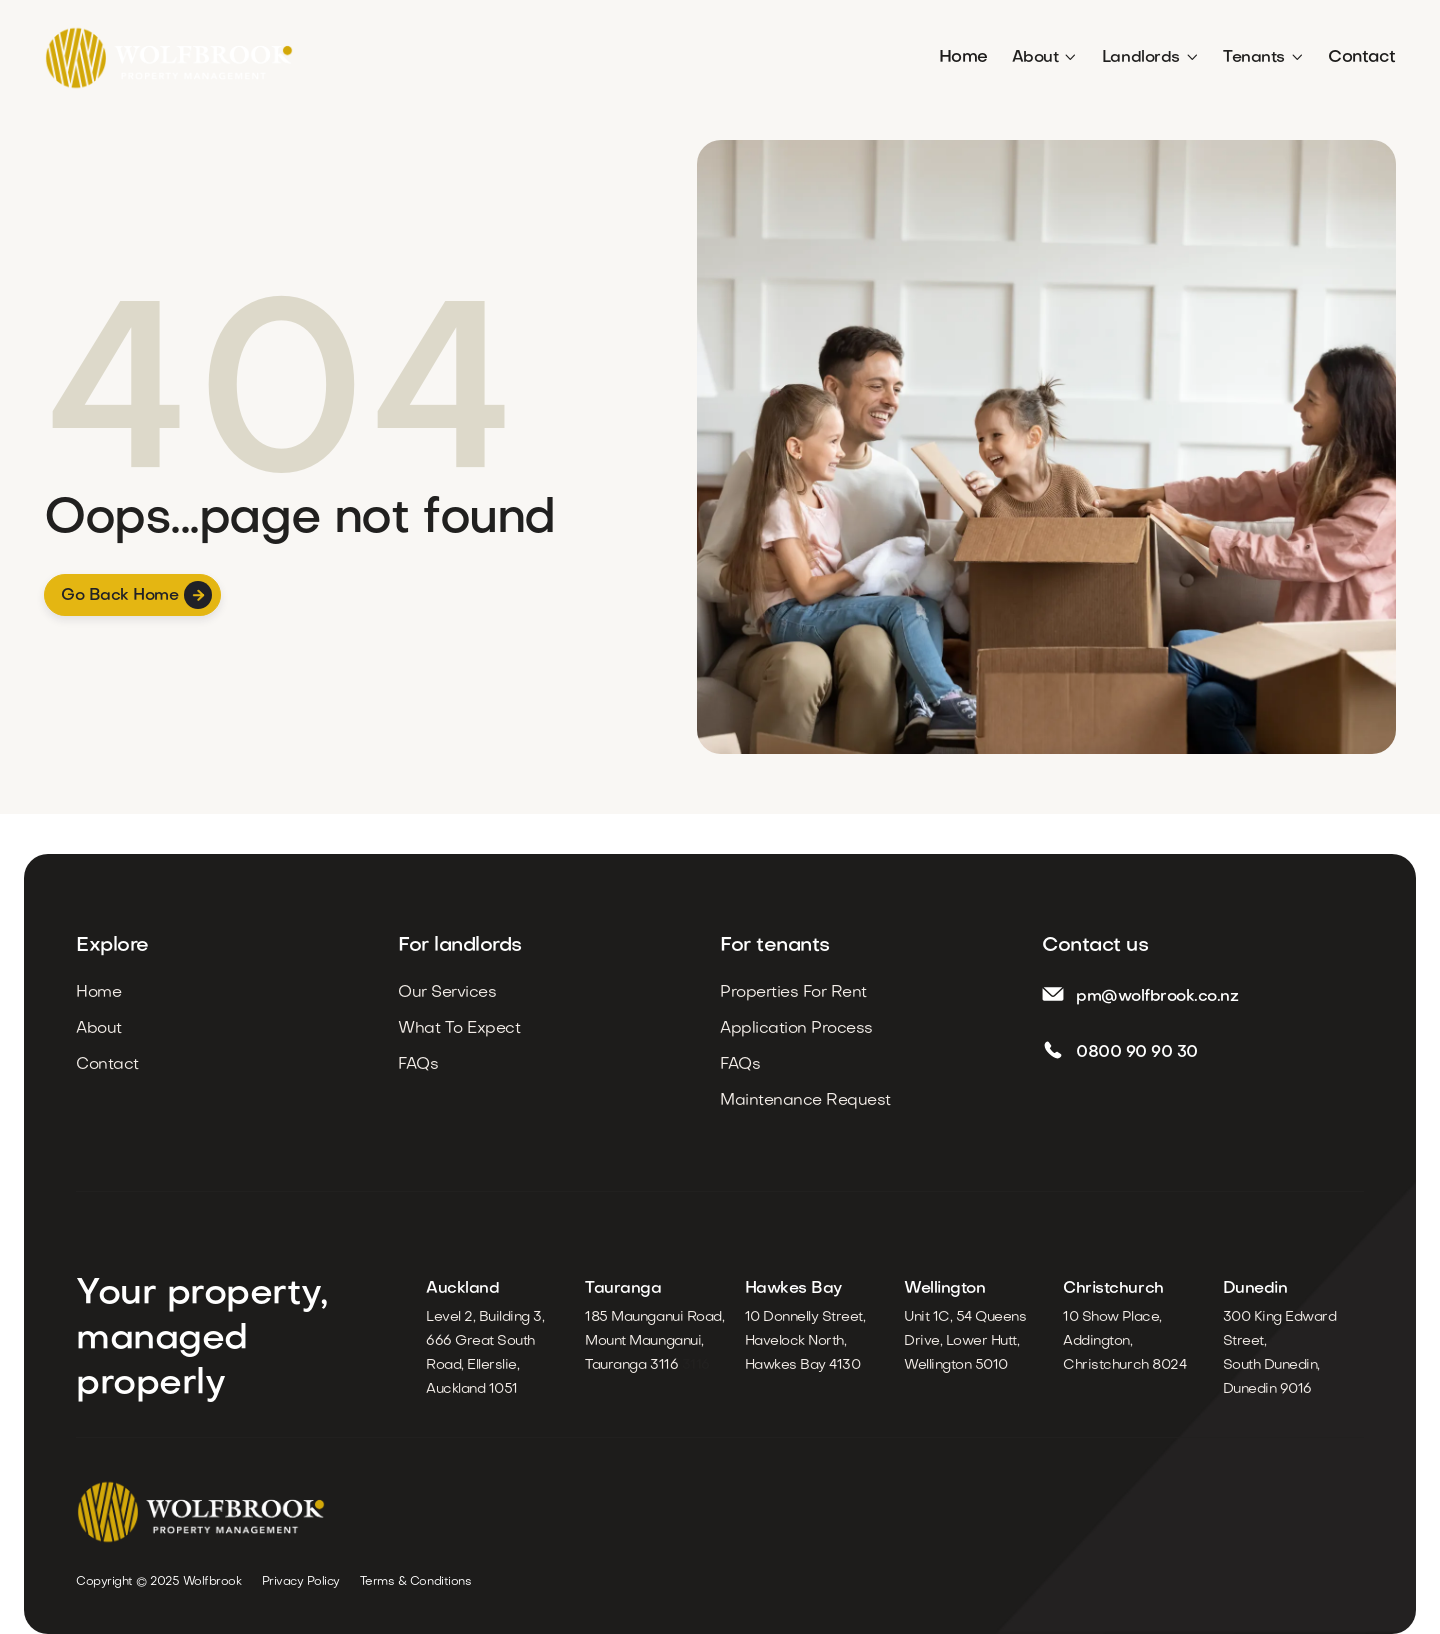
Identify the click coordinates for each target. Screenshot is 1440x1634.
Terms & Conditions (415, 1582)
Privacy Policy (301, 1582)
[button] (1045, 58)
